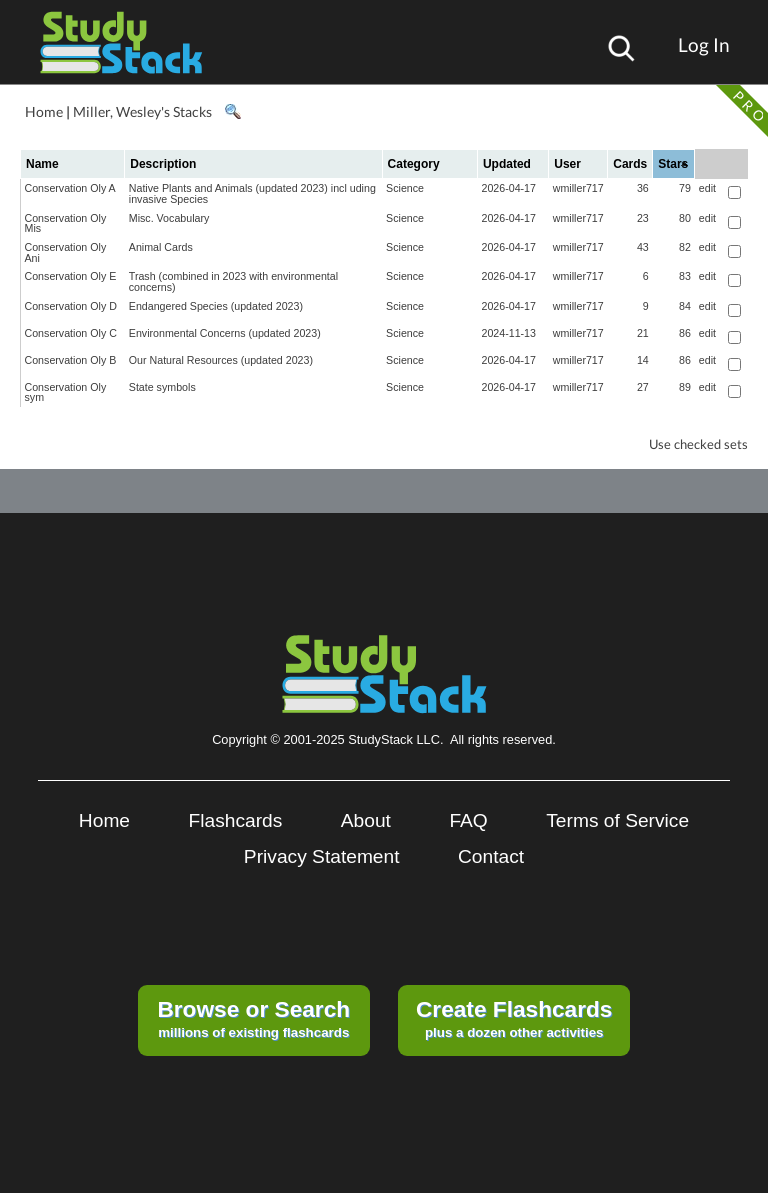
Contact (491, 856)
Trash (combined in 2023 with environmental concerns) (233, 281)
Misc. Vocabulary (169, 218)
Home (44, 111)
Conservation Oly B (71, 360)
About (366, 820)
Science (405, 188)
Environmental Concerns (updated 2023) (225, 333)
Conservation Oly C (71, 333)
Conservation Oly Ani (66, 252)
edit (707, 188)
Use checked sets (698, 444)
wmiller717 (578, 188)
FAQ (468, 820)
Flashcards (236, 820)
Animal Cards (161, 247)
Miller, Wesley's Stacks (142, 111)
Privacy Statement (322, 856)
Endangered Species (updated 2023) (216, 306)
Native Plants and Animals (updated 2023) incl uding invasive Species (252, 193)
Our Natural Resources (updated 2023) (221, 360)
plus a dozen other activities (514, 1018)
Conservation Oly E (71, 276)
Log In (704, 44)
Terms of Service (617, 820)
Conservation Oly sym (66, 392)
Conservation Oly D (71, 306)
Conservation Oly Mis (66, 223)
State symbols (162, 387)
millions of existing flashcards (253, 1018)
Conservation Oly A (70, 188)
